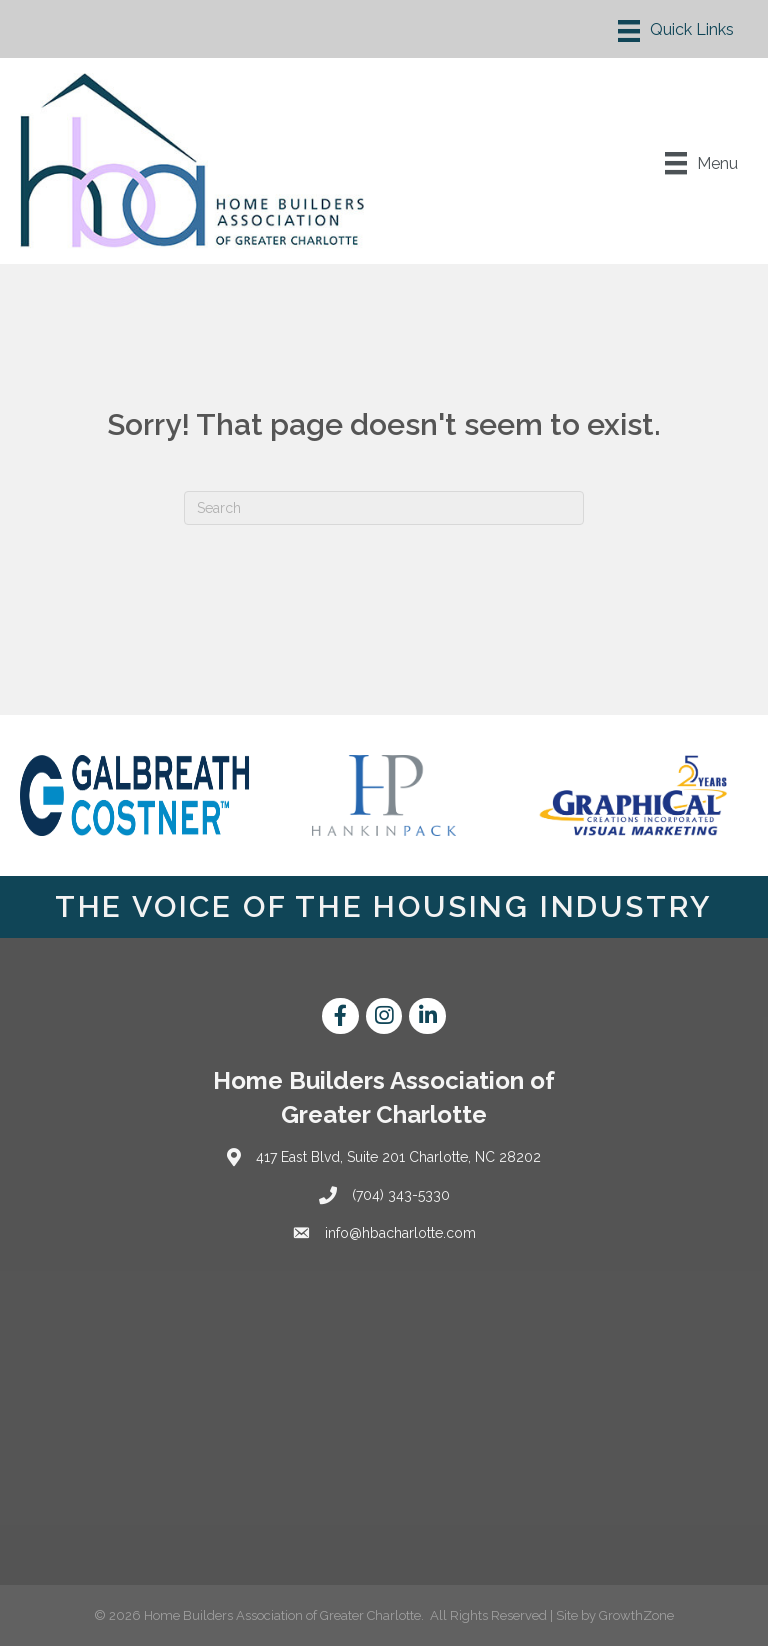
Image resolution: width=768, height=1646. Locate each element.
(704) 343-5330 (401, 1195)
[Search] (384, 508)
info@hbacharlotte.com (400, 1233)
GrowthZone (636, 1615)
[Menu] (676, 31)
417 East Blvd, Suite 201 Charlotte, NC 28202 (398, 1157)
